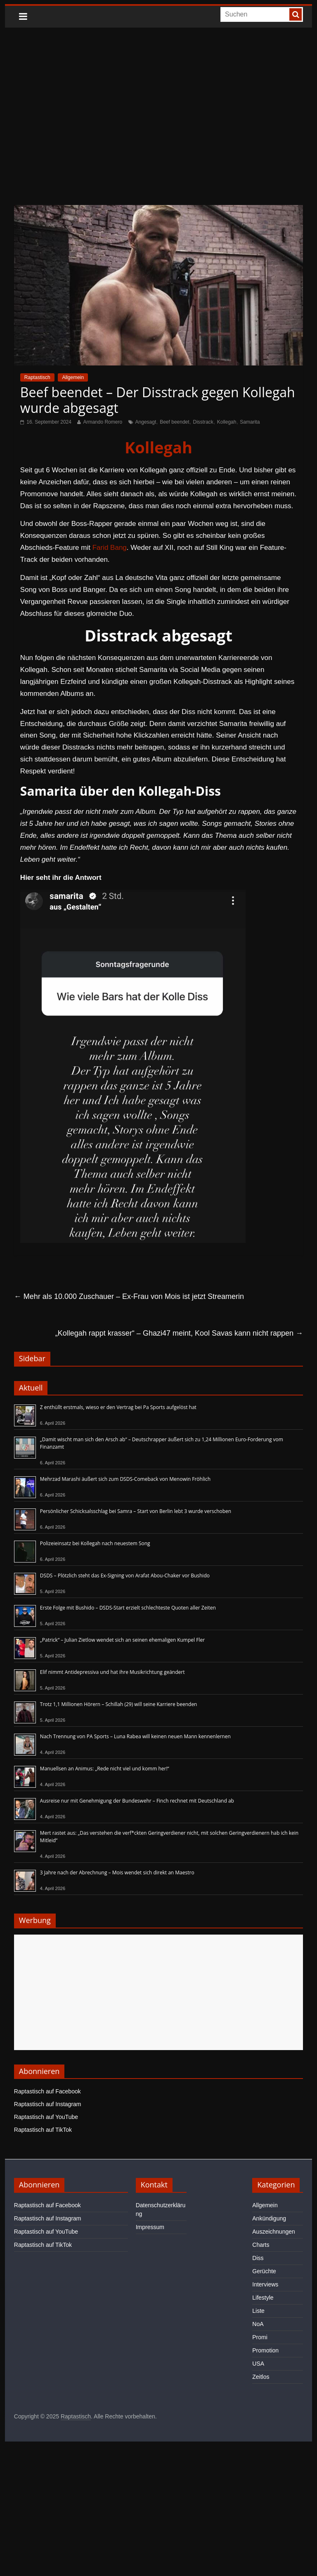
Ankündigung (269, 2218)
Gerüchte (264, 2271)
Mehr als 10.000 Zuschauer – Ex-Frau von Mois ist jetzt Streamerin (129, 1296)
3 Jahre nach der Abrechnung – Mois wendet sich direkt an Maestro (117, 1872)
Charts (260, 2244)
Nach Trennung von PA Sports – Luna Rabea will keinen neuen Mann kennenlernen (135, 1736)
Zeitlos (260, 2376)
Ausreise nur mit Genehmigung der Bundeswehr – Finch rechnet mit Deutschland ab (137, 1800)
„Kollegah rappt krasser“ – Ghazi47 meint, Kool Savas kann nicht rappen (179, 1333)
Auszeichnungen (273, 2231)
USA (258, 2363)
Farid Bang (109, 547)
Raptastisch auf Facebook (47, 2091)
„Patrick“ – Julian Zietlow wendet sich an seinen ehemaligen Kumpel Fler (122, 1639)
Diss (257, 2258)
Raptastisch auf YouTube (46, 2117)
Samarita (250, 422)
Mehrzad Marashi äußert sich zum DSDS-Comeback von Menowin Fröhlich (125, 1478)
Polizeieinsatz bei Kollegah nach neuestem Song (95, 1543)
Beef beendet (174, 422)
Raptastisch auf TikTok (43, 2129)
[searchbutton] (295, 14)
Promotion (265, 2350)
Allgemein (73, 377)
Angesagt (145, 422)
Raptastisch (37, 377)
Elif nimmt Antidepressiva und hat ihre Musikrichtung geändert (112, 1672)
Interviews (265, 2284)
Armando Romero (102, 422)
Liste (258, 2310)
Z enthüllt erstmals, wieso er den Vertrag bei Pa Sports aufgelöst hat (118, 1407)
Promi (259, 2337)
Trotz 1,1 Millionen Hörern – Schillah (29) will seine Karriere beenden (118, 1704)
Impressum (150, 2227)
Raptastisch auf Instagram (47, 2104)
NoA (257, 2324)
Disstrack (203, 422)
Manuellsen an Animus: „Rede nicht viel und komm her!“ (104, 1768)
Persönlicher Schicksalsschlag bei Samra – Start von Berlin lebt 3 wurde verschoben (135, 1511)
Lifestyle (262, 2297)
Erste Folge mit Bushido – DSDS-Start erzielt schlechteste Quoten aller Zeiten (128, 1607)
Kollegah (227, 422)
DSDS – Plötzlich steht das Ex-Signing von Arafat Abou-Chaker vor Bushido (125, 1575)
